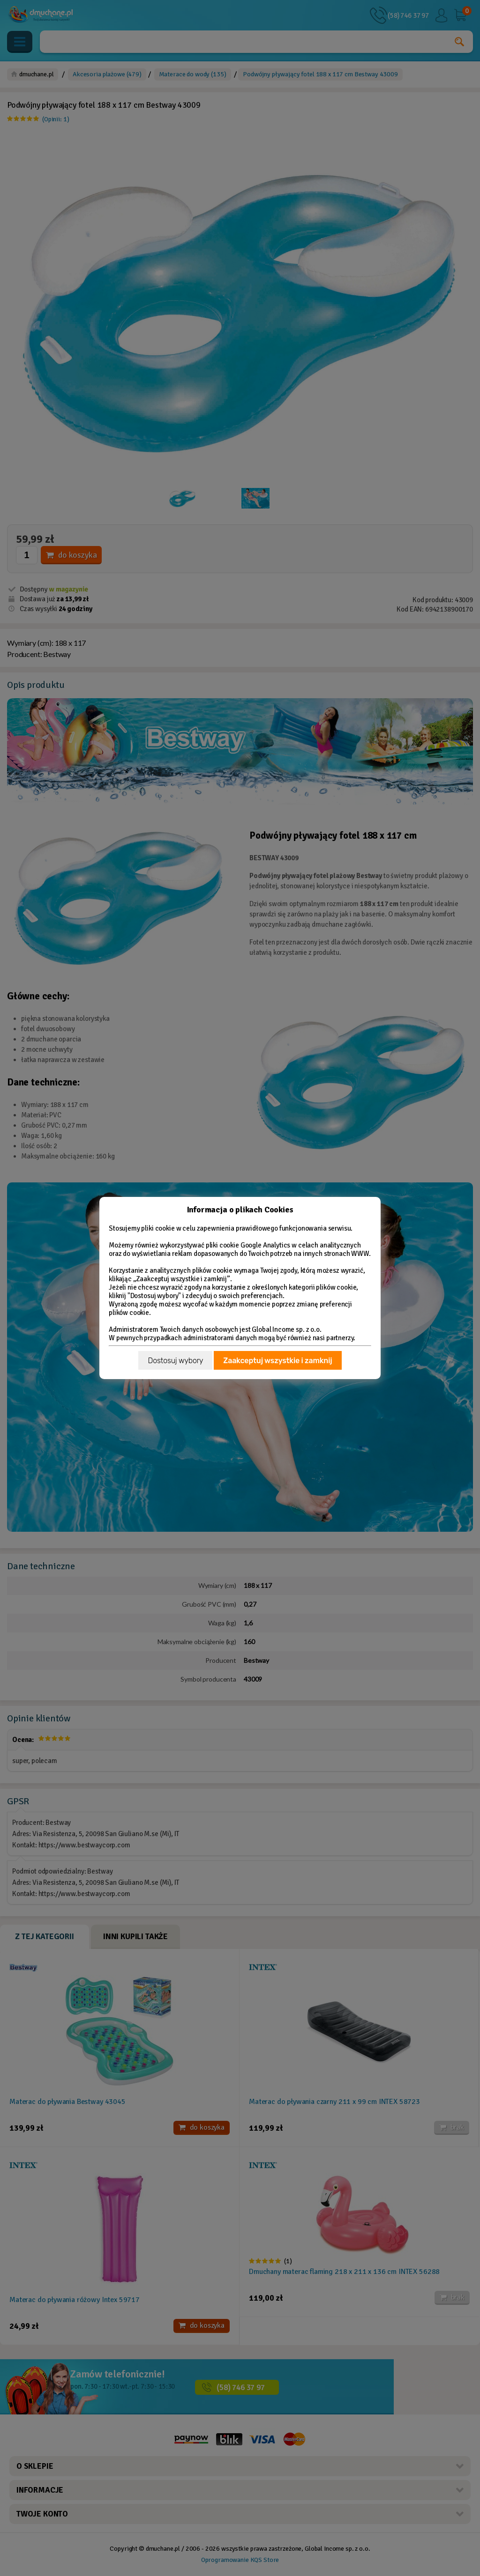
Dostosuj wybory (175, 1360)
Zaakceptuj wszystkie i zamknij (277, 1360)
